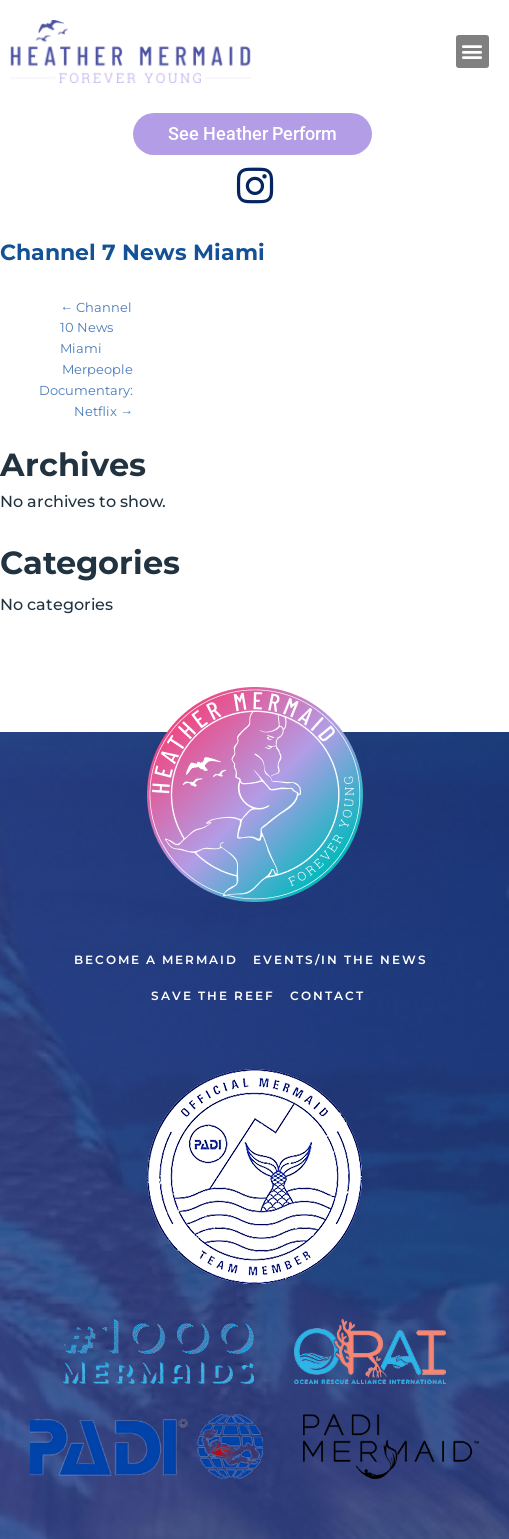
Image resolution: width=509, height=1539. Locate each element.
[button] (472, 51)
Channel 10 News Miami (96, 328)
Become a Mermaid (156, 959)
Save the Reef (213, 995)
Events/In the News (340, 959)
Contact (327, 995)
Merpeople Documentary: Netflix (86, 390)
